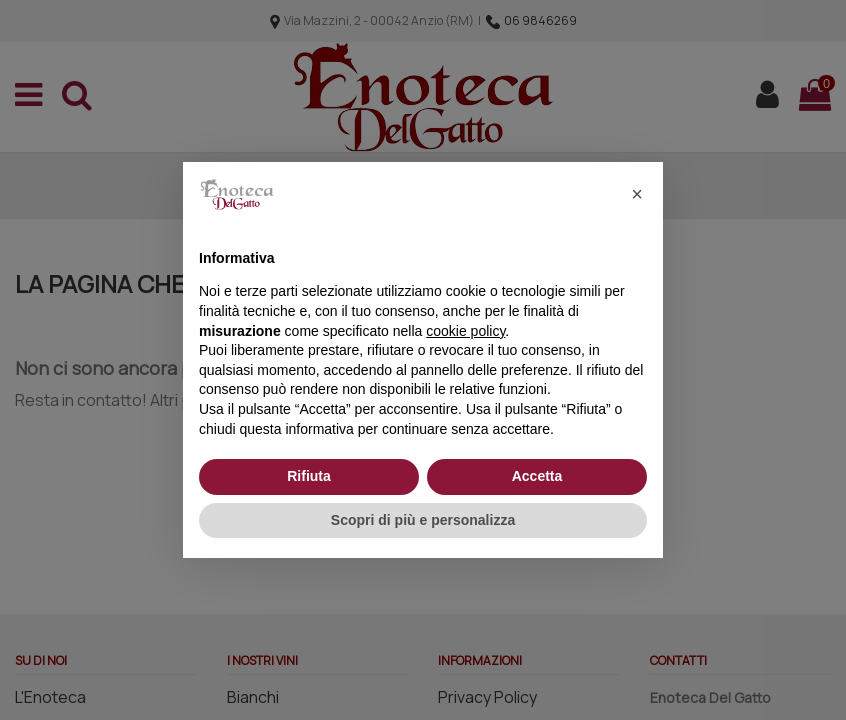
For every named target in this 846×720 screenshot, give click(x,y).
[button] (637, 194)
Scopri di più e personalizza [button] (423, 520)
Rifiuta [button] (309, 476)
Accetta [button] (537, 476)
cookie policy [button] (465, 331)
